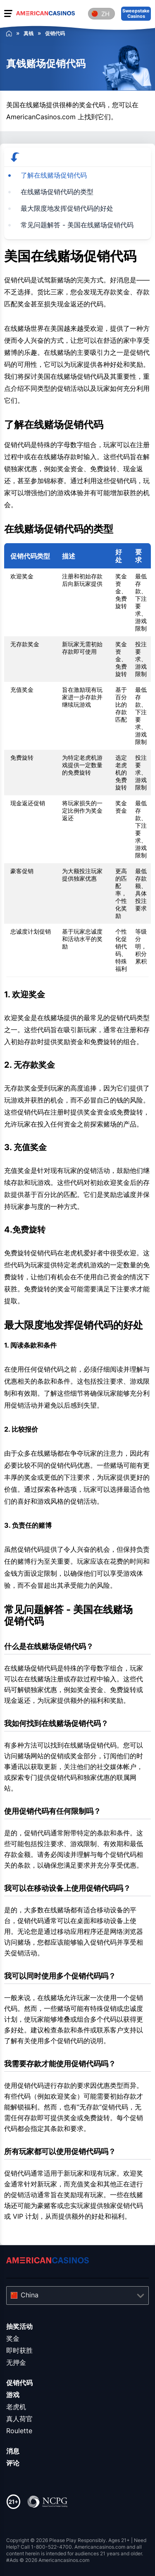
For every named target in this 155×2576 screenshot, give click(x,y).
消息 (12, 2451)
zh (105, 14)
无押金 (16, 2362)
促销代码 (19, 2383)
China (29, 2295)
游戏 (12, 2395)
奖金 (12, 2338)
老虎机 (16, 2407)
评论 (12, 2463)
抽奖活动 (19, 2326)
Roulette (19, 2431)
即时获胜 (19, 2350)
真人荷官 (19, 2419)
